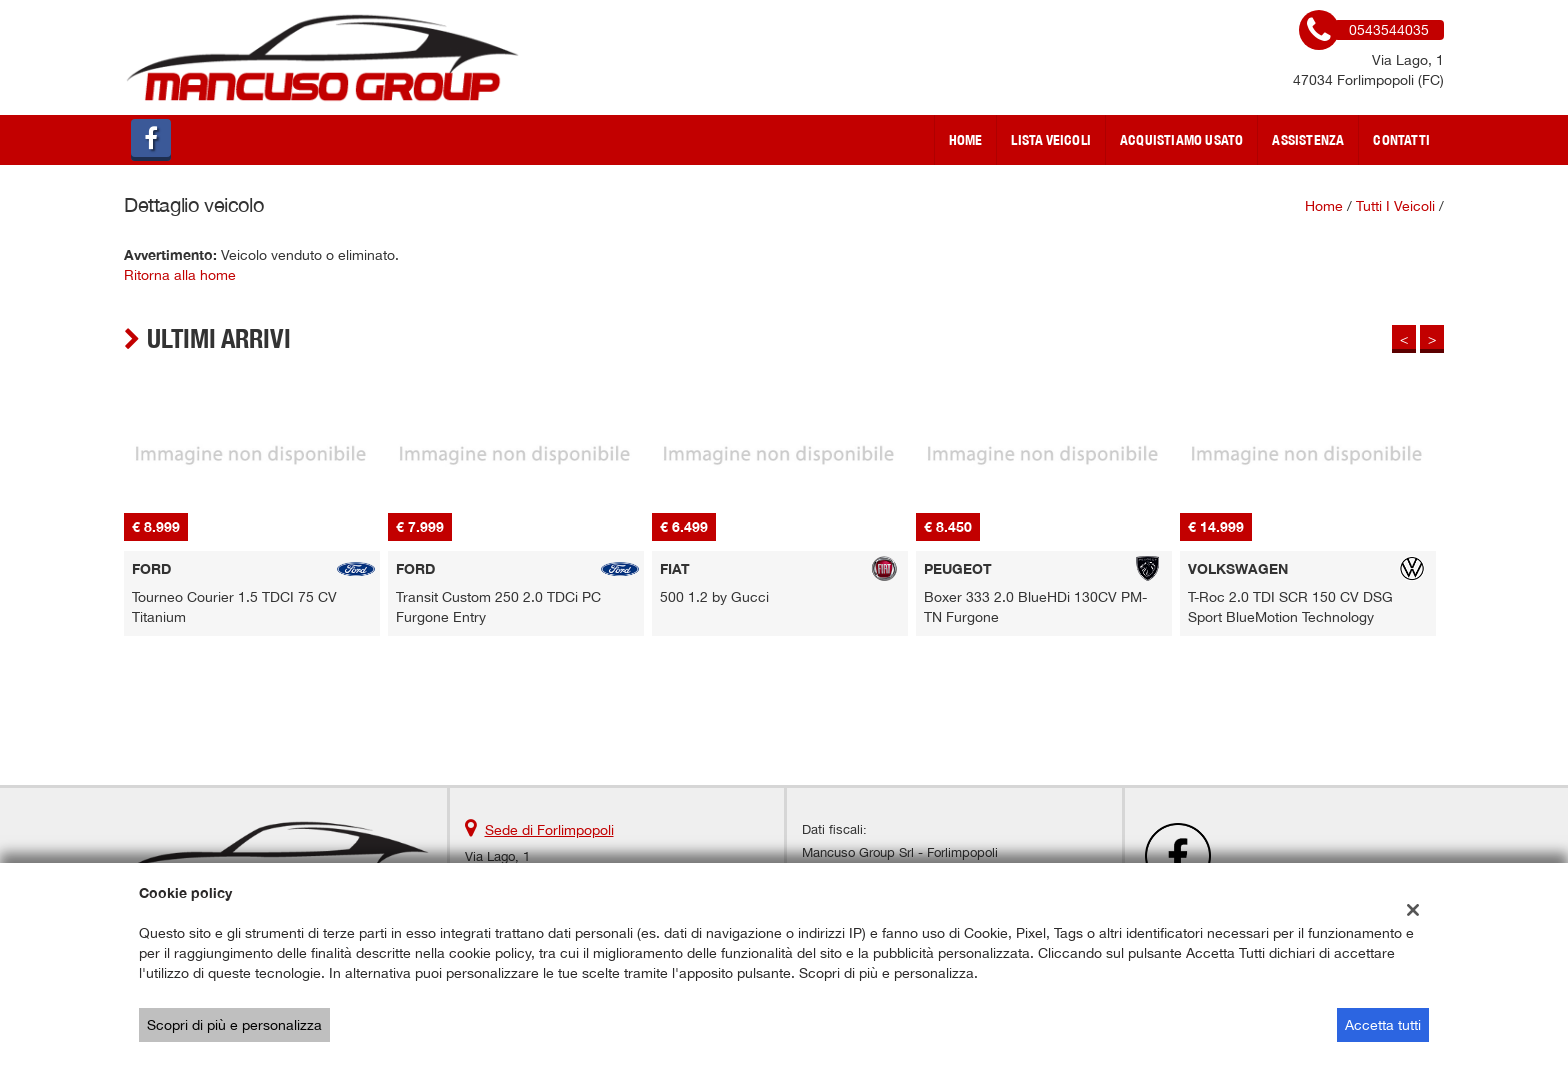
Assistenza (1308, 140)
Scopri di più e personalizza (234, 1025)
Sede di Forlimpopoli (549, 830)
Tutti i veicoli (1395, 206)
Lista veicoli (1051, 140)
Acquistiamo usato (1181, 140)
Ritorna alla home (180, 275)
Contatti (1401, 140)
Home (966, 140)
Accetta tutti (1383, 1025)
